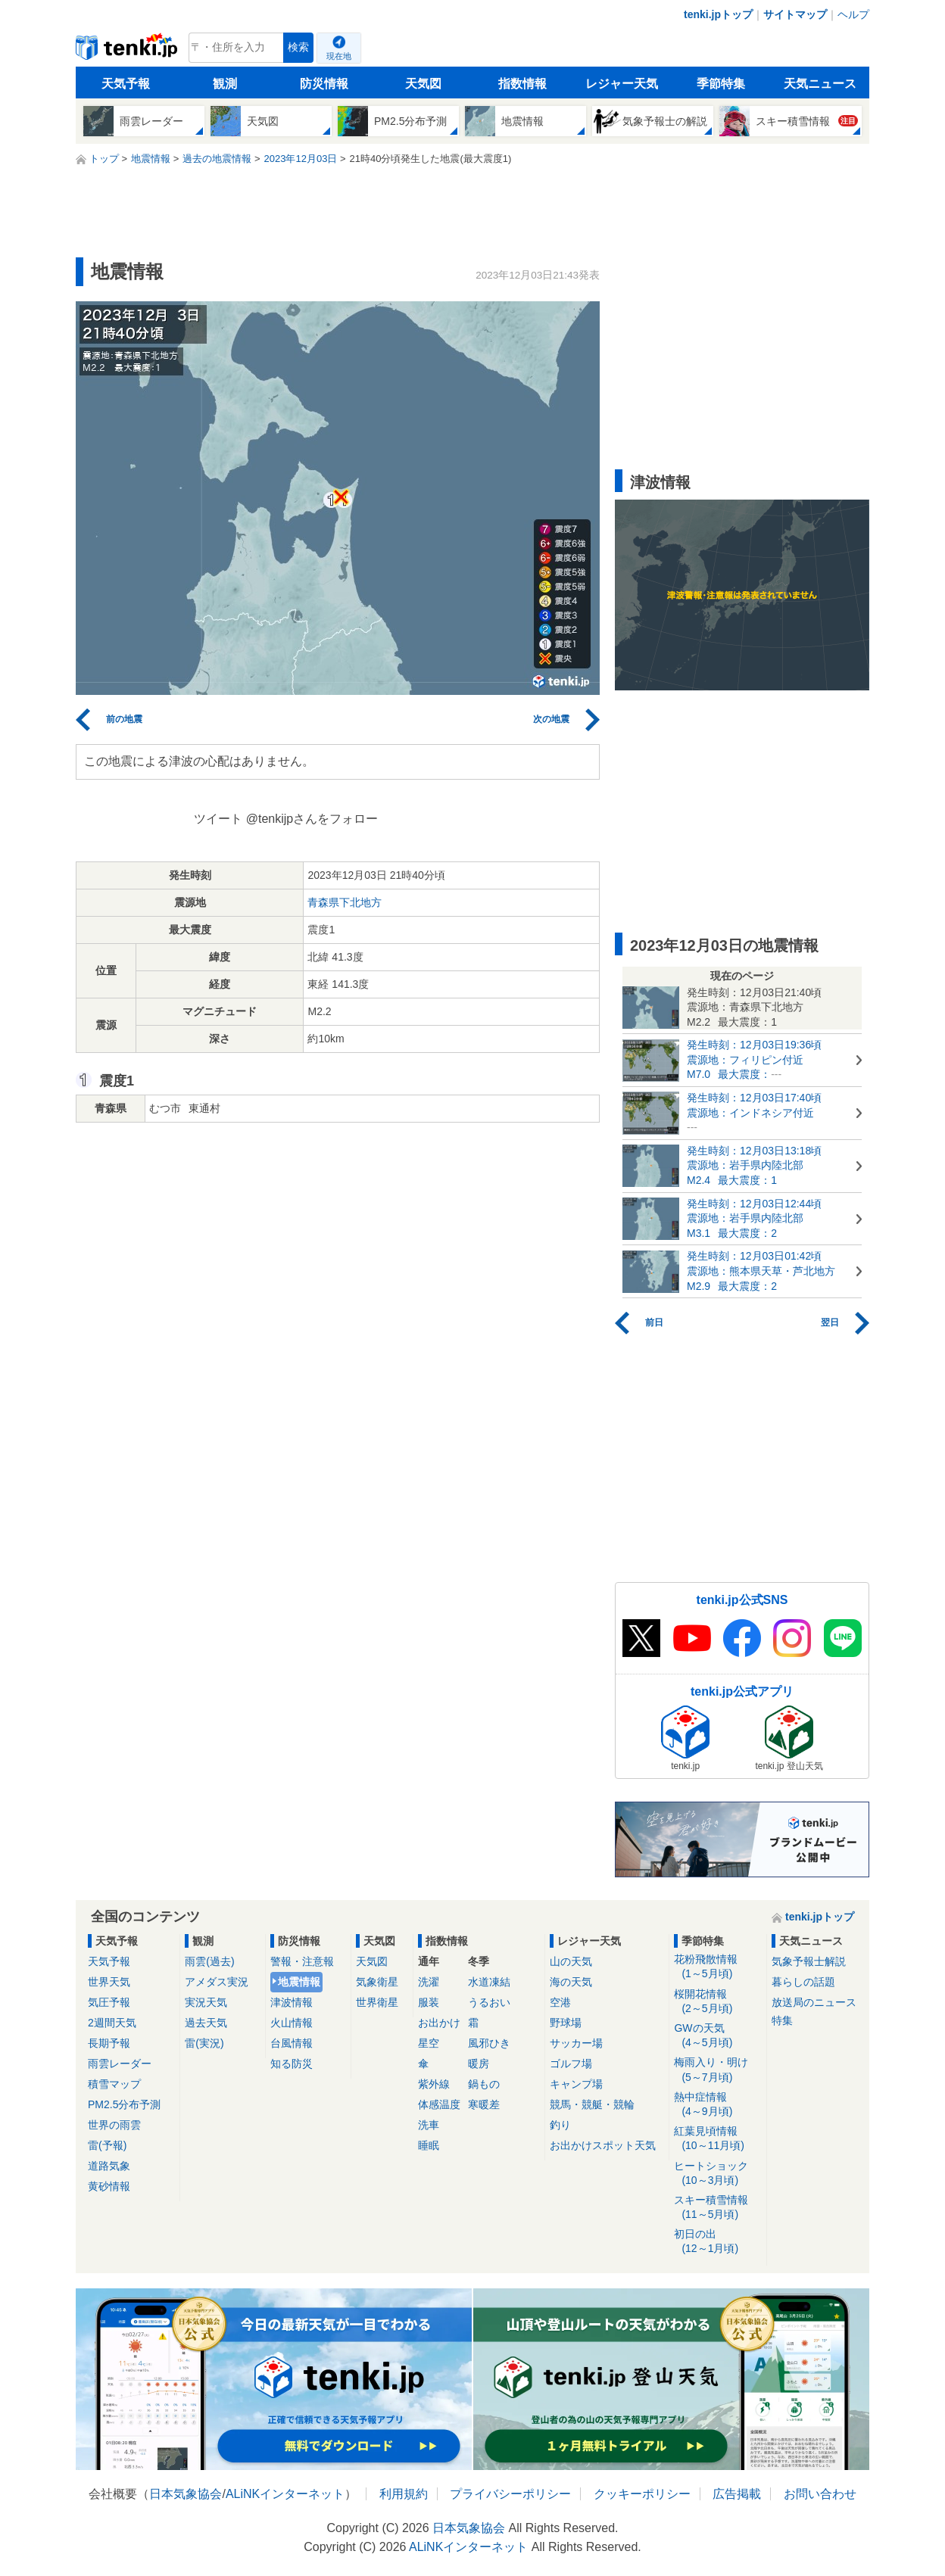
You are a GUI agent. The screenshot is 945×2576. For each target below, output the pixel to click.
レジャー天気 (621, 83)
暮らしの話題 (803, 1982)
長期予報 (109, 2043)
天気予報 (125, 83)
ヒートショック (717, 2174)
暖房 (478, 2063)
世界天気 (109, 1982)
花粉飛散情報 (717, 1967)
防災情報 (324, 83)
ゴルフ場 (571, 2063)
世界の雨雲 (114, 2125)
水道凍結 (489, 1982)
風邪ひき (489, 2043)
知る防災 (291, 2063)
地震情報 (299, 1982)
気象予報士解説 (809, 1961)
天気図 (423, 83)
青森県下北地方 (344, 902)
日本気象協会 (185, 2493)
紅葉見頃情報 (717, 2139)
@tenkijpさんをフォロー (312, 818)
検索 (298, 47)
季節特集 (721, 83)
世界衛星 (377, 2002)
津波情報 (291, 2002)
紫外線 (434, 2084)
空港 (560, 2002)
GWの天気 (717, 2036)
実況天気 (206, 2002)
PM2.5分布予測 (124, 2104)
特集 (782, 2020)
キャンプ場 (576, 2084)
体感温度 (439, 2104)
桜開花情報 (717, 2002)
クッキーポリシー (642, 2493)
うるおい (489, 2002)
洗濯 (428, 1982)
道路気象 (109, 2166)
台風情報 (291, 2043)
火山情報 (291, 2023)
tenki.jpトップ (718, 14)
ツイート (218, 818)
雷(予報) (107, 2145)
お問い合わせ (820, 2493)
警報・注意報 (302, 1961)
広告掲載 (737, 2493)
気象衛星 (377, 1982)
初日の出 (717, 2242)
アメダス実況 (216, 1982)
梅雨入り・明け (717, 2070)
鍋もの (484, 2084)
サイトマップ (795, 14)
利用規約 (403, 2493)
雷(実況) (204, 2043)
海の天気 (571, 1982)
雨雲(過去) (209, 1961)
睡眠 (428, 2145)
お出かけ (439, 2023)
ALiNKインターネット (285, 2493)
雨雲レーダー (119, 2063)
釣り (560, 2125)
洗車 (428, 2125)
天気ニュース (820, 83)
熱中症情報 (717, 2105)
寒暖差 (484, 2104)
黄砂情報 (109, 2186)
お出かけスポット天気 (603, 2145)
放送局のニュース (814, 2002)
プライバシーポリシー (510, 2493)
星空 (428, 2043)
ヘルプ (853, 14)
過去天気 (206, 2023)
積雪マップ (114, 2084)
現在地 (338, 56)
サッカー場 (576, 2043)
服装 (428, 2002)
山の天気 (571, 1961)
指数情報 (522, 83)
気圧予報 (109, 2002)
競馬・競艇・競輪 (592, 2104)
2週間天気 (112, 2023)
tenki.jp (128, 51)
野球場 (566, 2023)
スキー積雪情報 (717, 2208)
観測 (225, 83)
